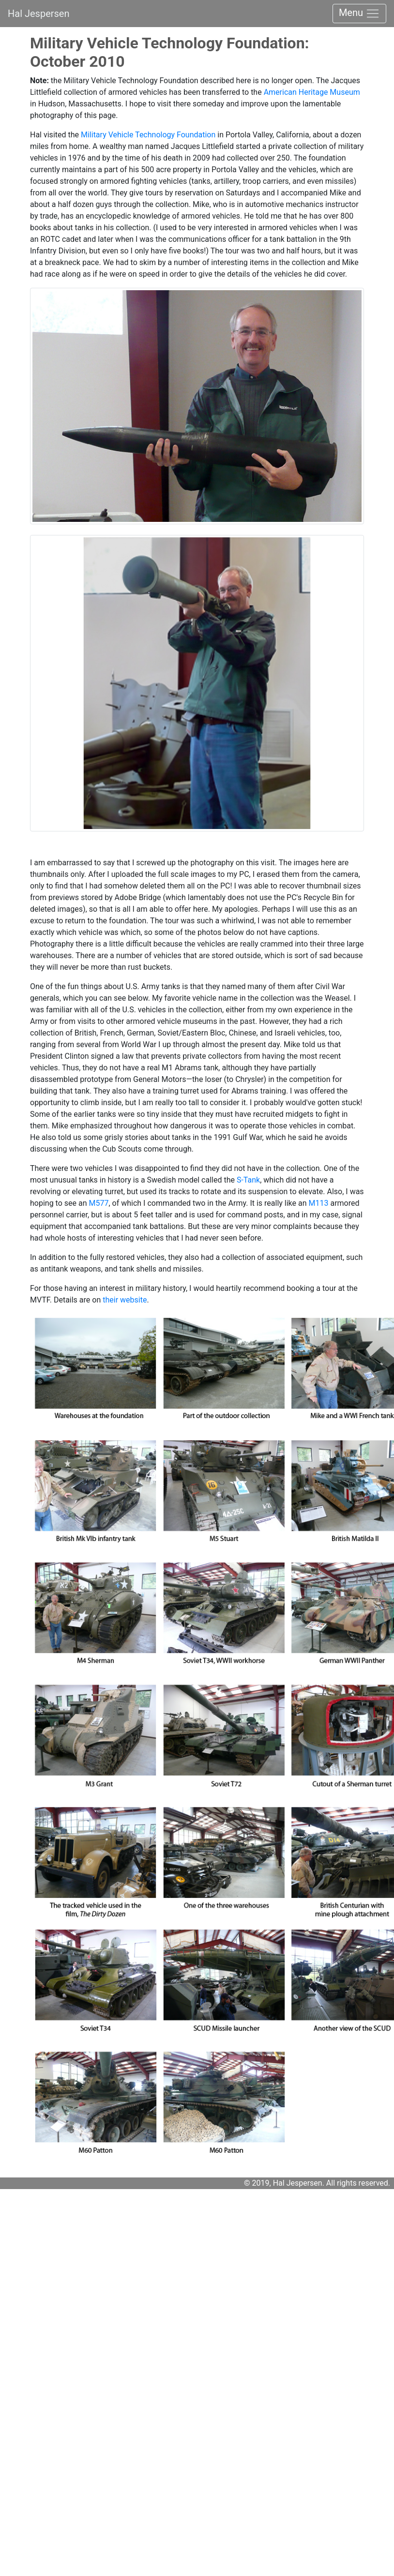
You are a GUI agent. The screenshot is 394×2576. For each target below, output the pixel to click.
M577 (98, 1203)
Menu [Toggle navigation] (359, 13)
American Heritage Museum (312, 92)
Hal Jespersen (39, 13)
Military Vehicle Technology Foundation (148, 134)
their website (124, 1299)
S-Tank (248, 1179)
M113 (319, 1203)
